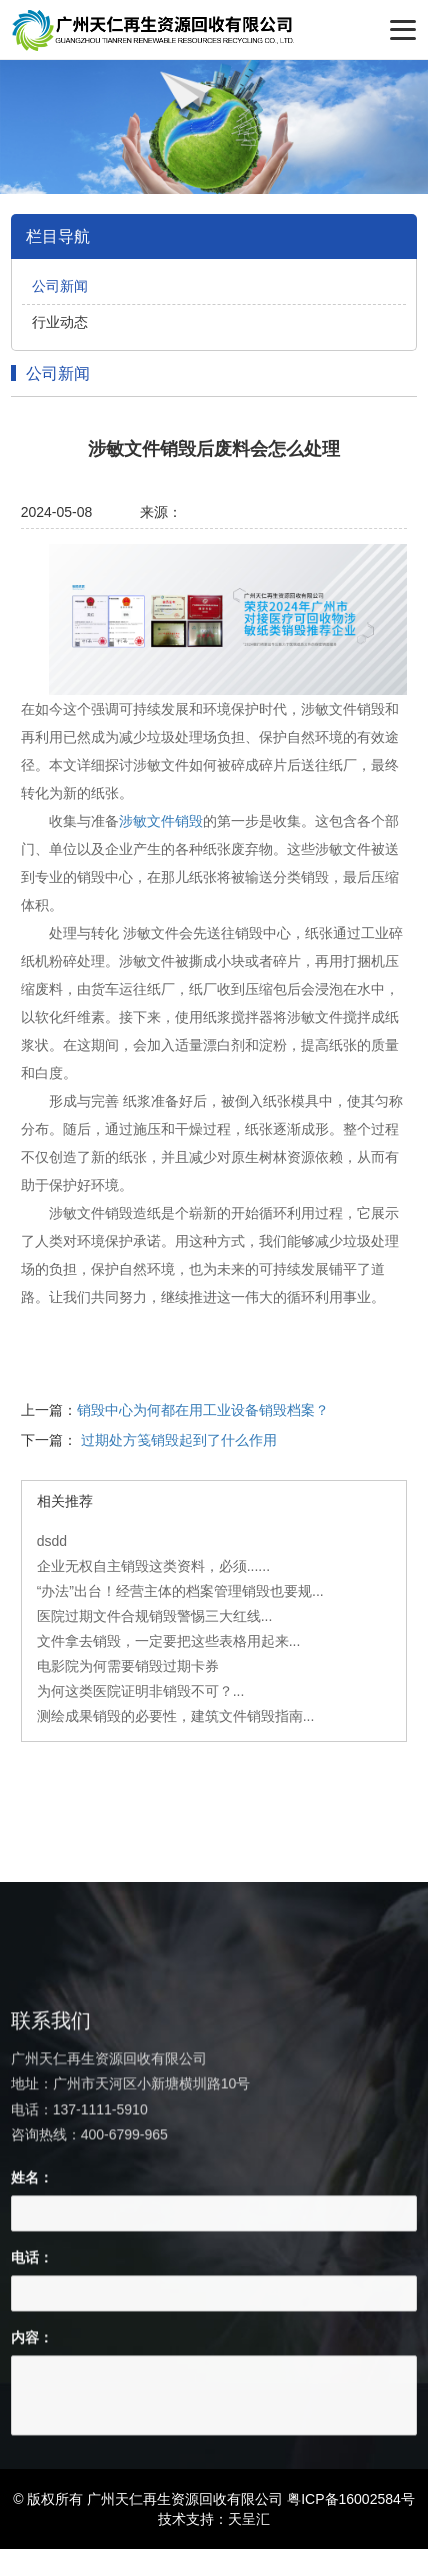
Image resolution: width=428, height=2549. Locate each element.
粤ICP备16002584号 (351, 2499)
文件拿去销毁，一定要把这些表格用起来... (169, 1641)
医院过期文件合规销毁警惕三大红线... (155, 1616)
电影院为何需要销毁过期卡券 (128, 1666)
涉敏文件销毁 (161, 821)
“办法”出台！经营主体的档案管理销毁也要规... (180, 1591)
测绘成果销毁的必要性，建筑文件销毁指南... (176, 1716)
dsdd (52, 1541)
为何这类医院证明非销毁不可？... (141, 1691)
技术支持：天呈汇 (214, 2519)
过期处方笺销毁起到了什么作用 (179, 1440)
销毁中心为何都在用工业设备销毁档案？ (203, 1410)
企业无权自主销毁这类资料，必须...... (153, 1566)
